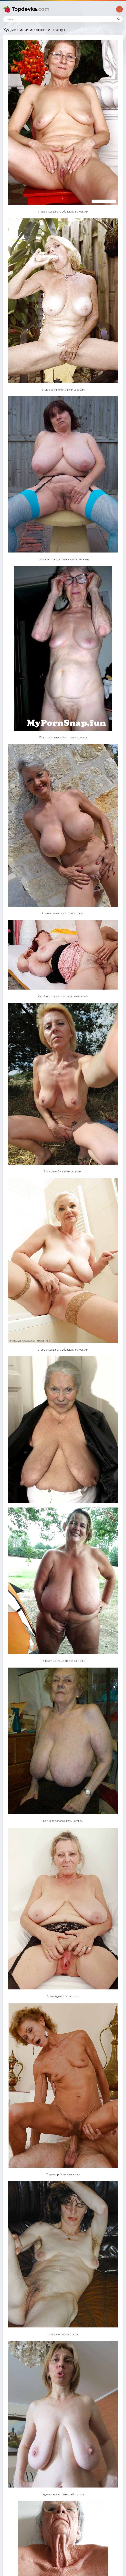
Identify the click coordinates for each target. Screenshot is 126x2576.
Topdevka (30, 9)
